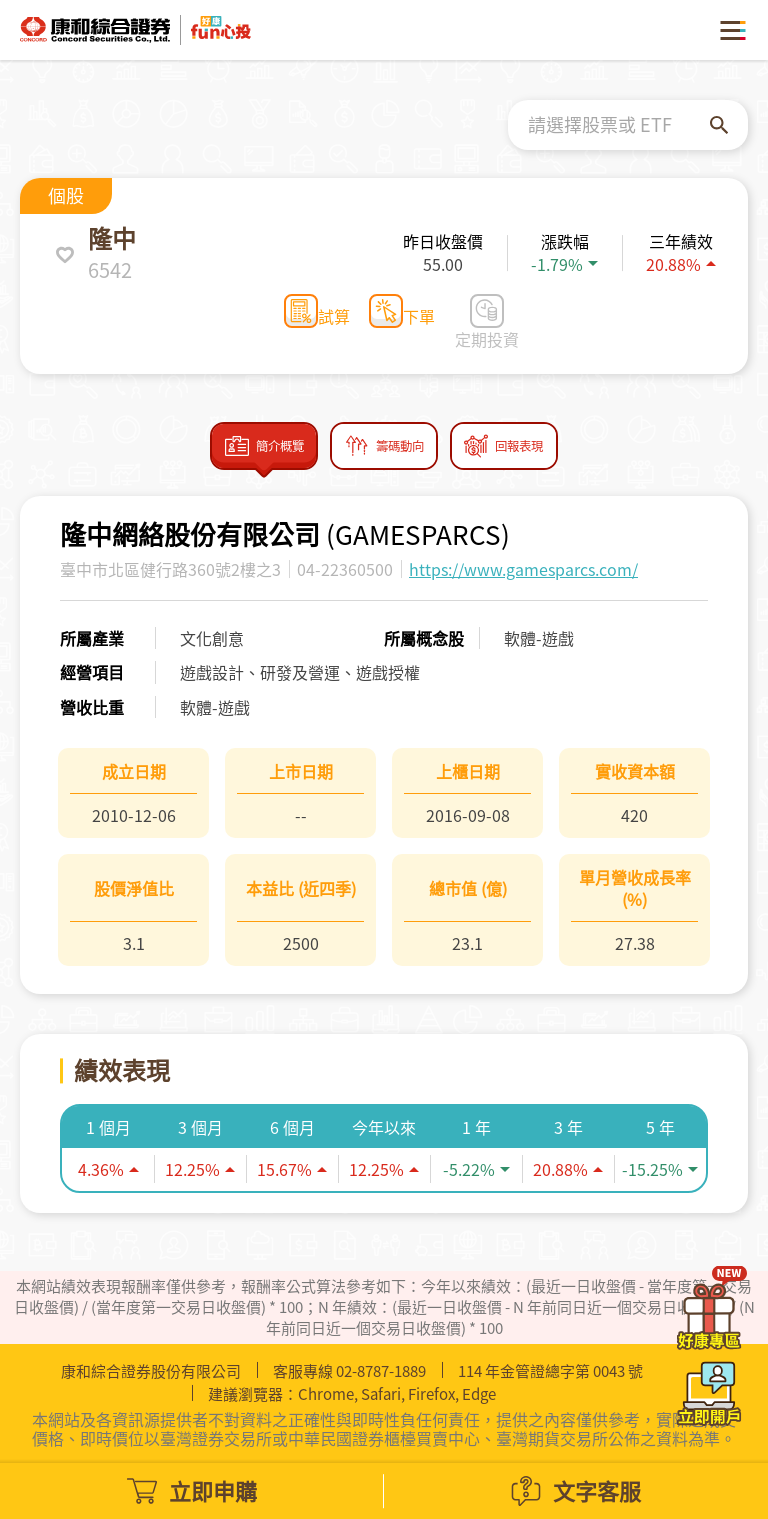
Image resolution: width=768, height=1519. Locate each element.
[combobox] (619, 125)
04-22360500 (345, 578)
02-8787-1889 (381, 1371)
